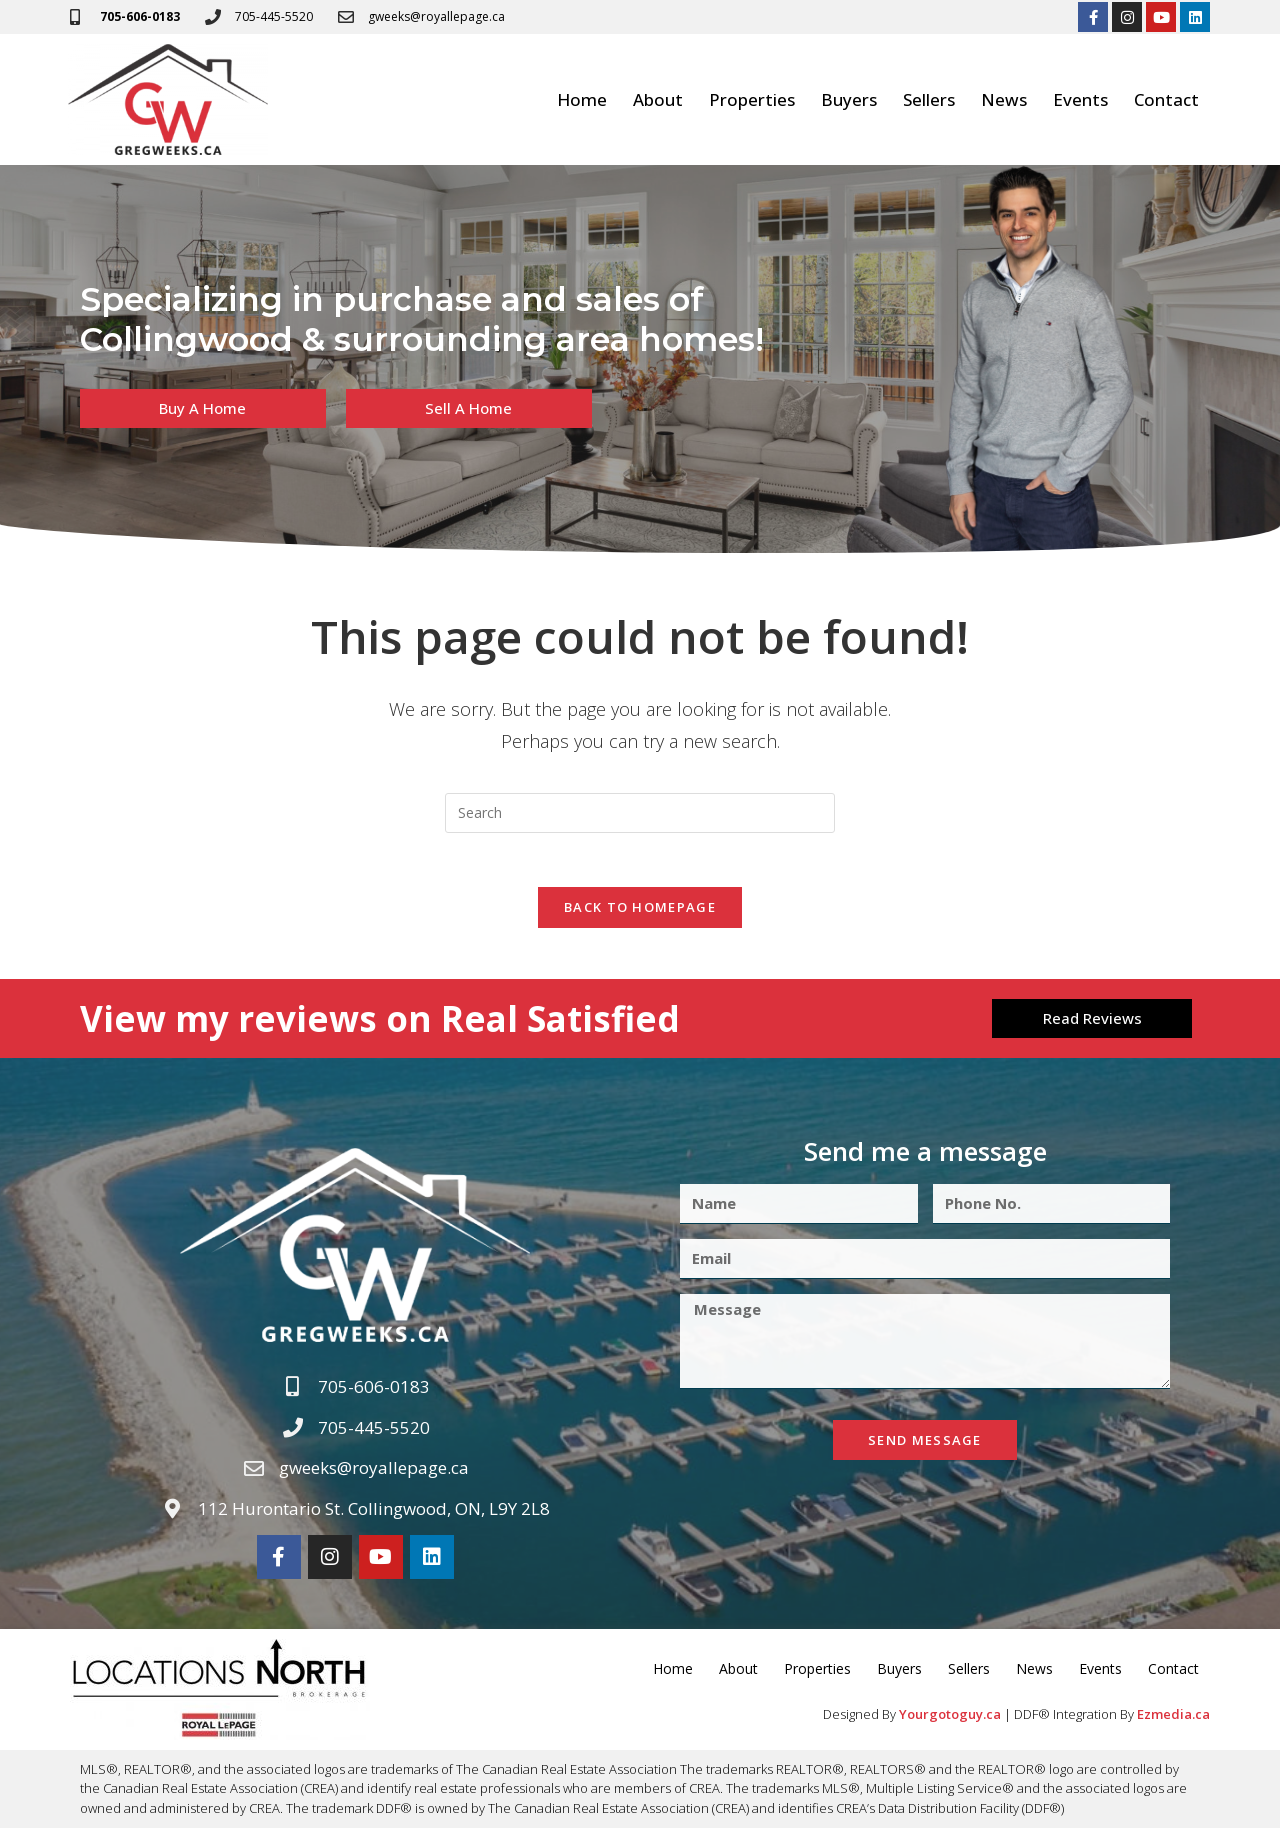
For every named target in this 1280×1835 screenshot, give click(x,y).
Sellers (929, 99)
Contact (1166, 99)
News (1004, 99)
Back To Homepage (640, 914)
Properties (752, 99)
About (658, 99)
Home (582, 99)
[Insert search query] (640, 813)
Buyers (849, 99)
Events (1080, 99)
